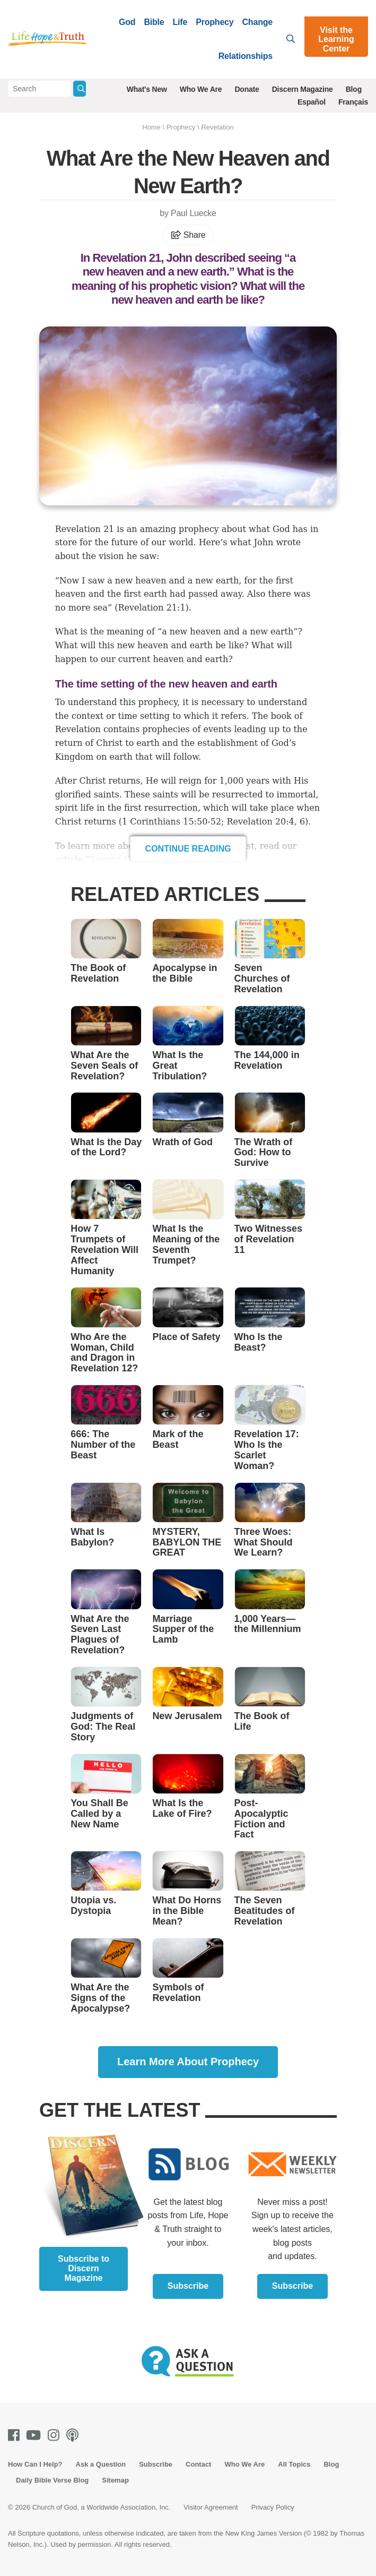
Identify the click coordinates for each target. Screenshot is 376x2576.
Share (188, 234)
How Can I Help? (35, 2464)
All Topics (294, 2464)
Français (353, 102)
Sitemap (115, 2480)
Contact (198, 2464)
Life (180, 22)
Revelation (217, 127)
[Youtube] (35, 2435)
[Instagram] (56, 2435)
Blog (354, 89)
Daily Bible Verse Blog (52, 2480)
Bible (154, 22)
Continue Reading (188, 848)
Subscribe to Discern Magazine (83, 2268)
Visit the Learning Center (336, 39)
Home (151, 127)
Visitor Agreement (210, 2507)
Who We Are (201, 89)
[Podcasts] (74, 2435)
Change (257, 22)
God (127, 22)
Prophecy (214, 22)
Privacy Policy (272, 2507)
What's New (147, 89)
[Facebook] (16, 2435)
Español (312, 102)
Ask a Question (101, 2464)
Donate (246, 89)
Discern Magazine (302, 89)
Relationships (245, 56)
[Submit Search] (79, 89)
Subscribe (188, 2285)
